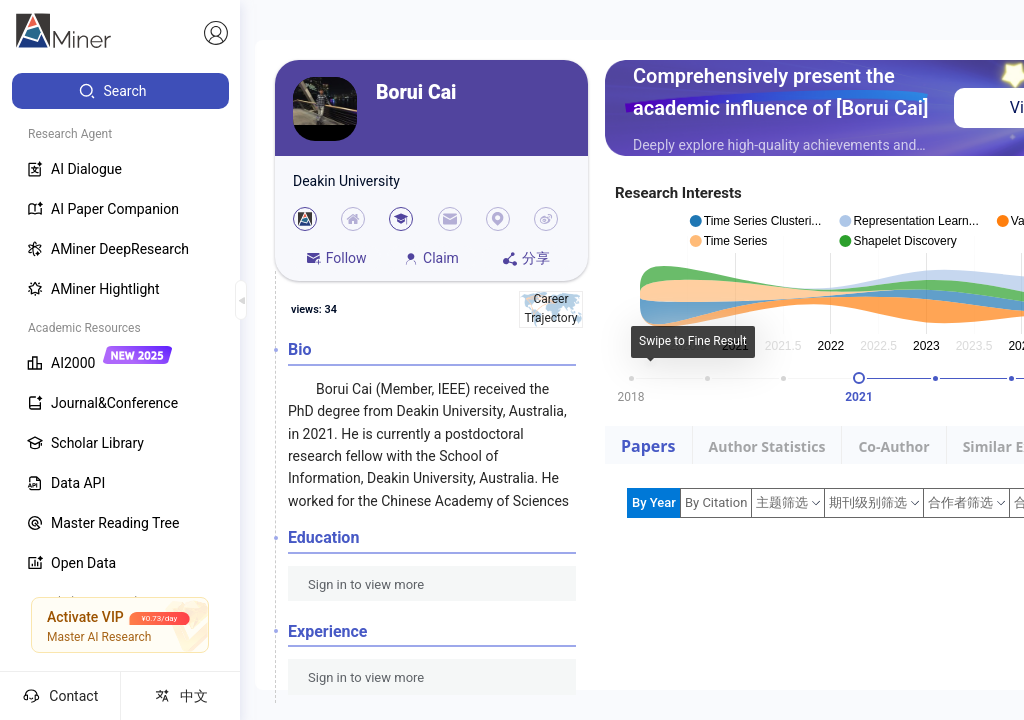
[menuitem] (120, 91)
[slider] (859, 378)
